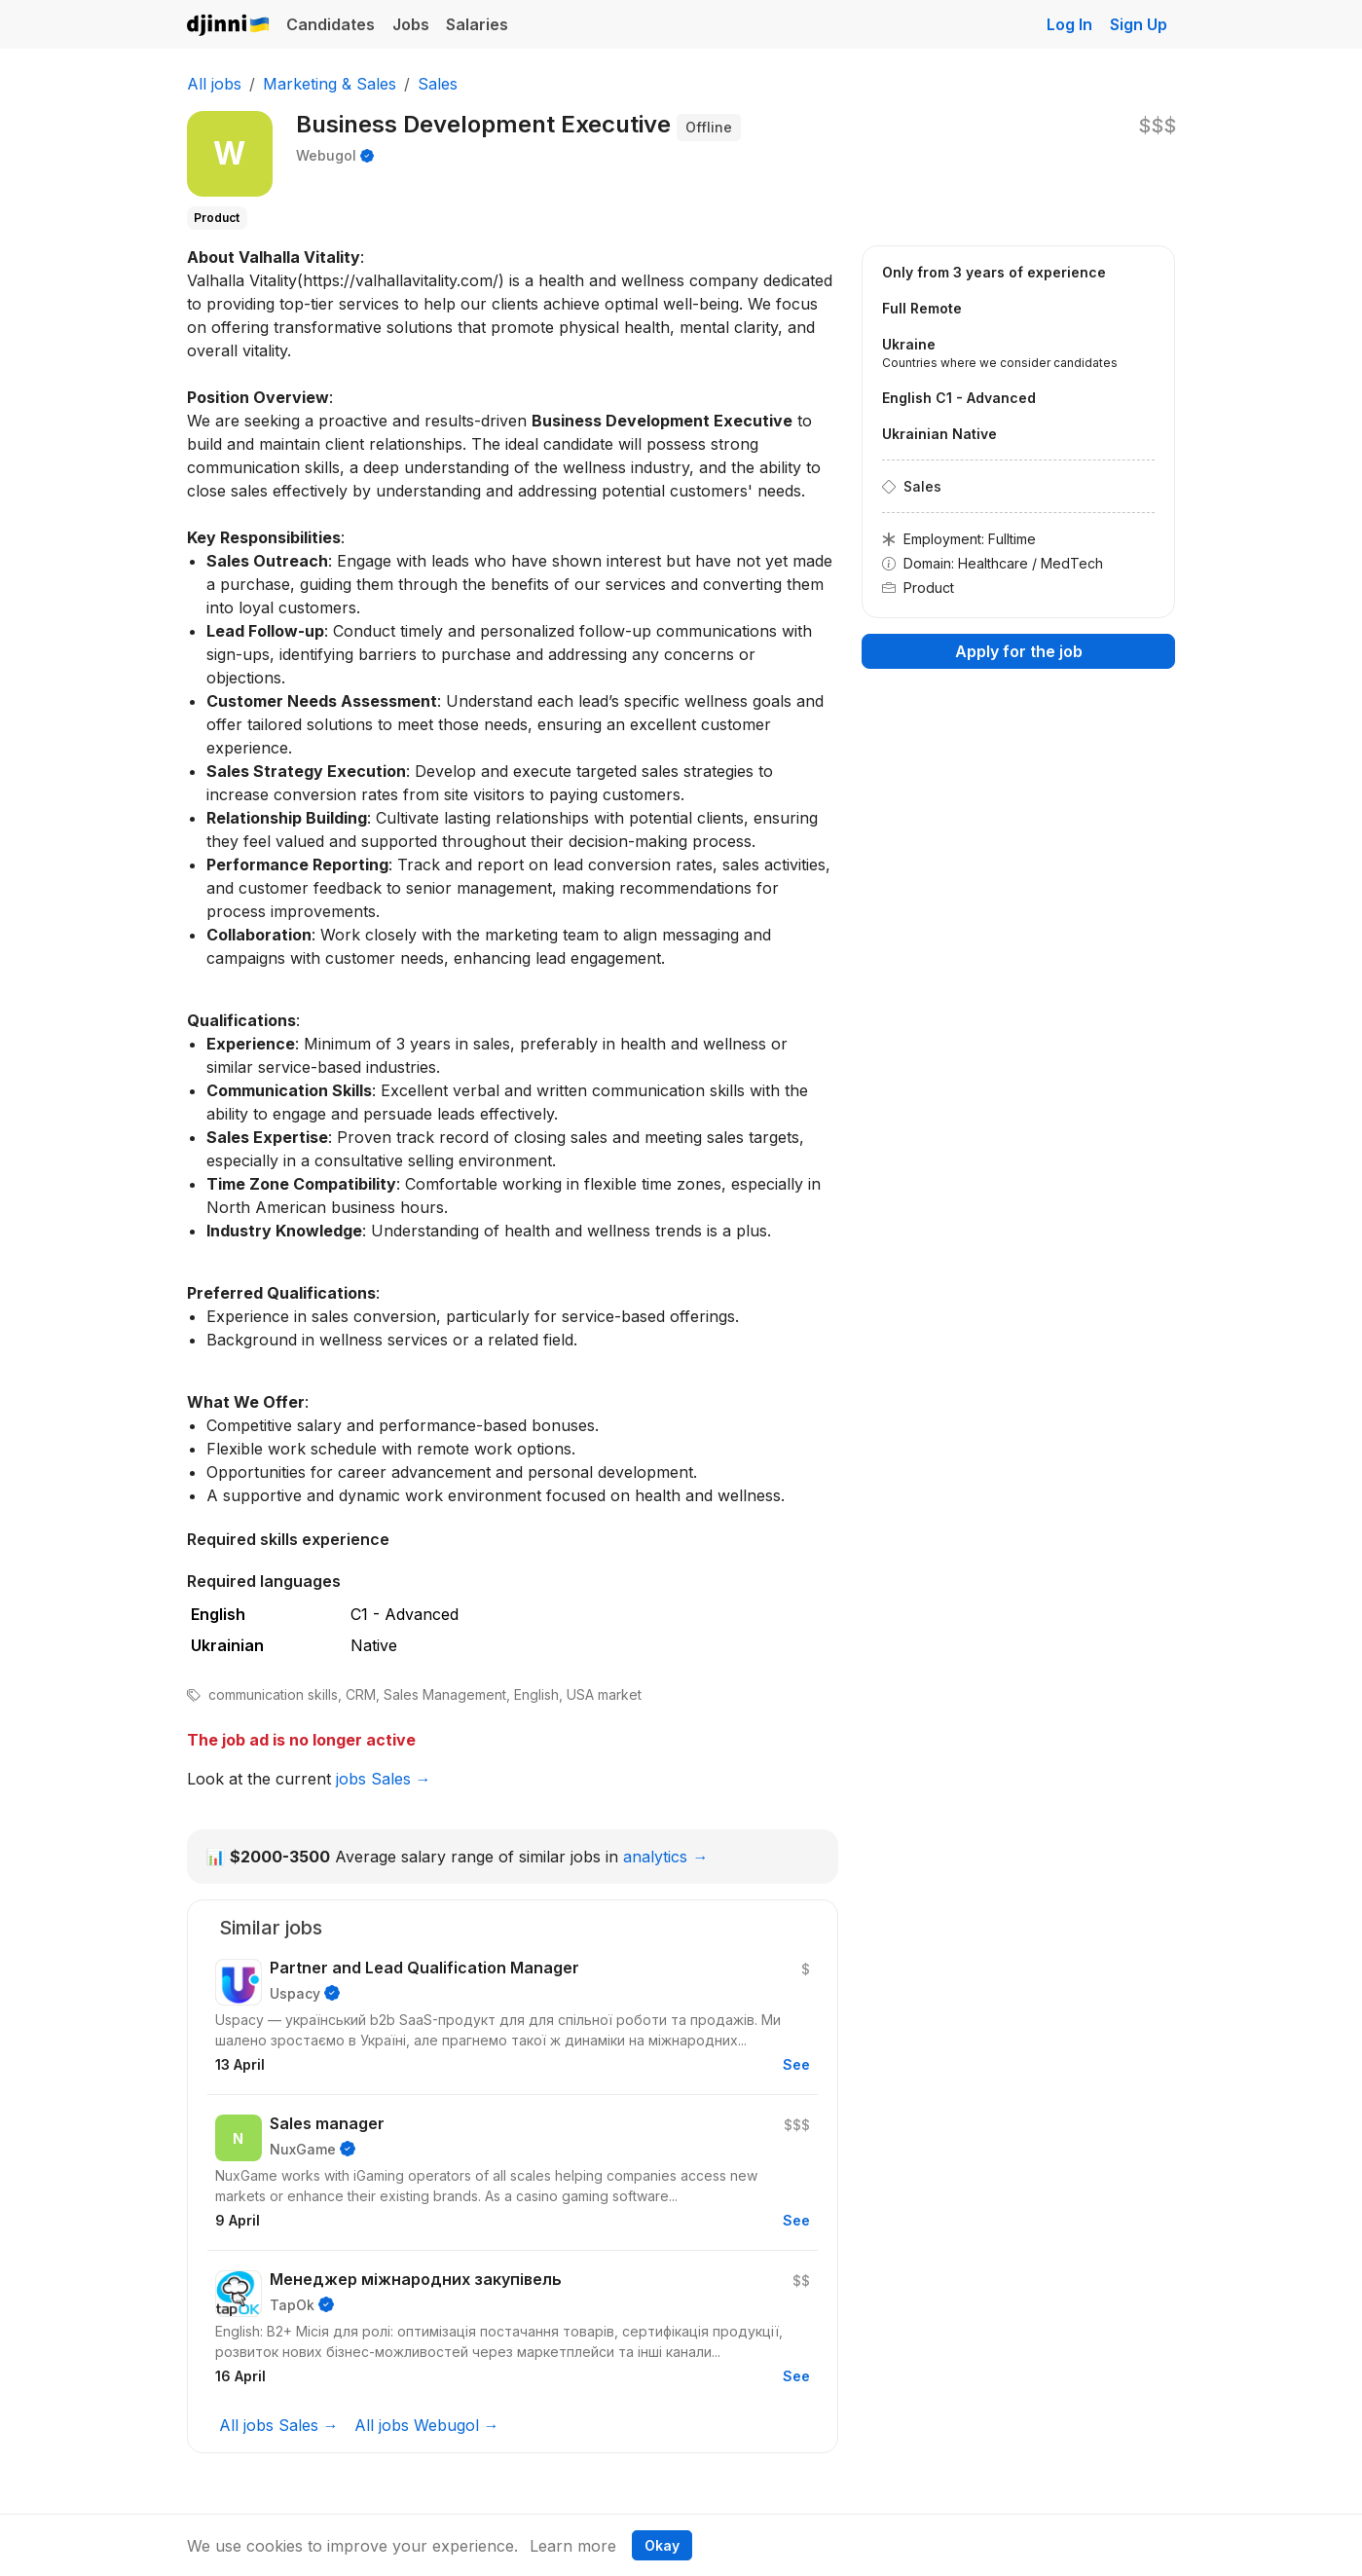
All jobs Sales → (279, 2425)
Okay (662, 2545)
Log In (1069, 24)
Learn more (573, 2546)
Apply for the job (1019, 651)
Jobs (410, 24)
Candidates (330, 24)
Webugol (326, 155)
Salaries (477, 24)
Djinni (229, 26)
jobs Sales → (383, 1778)
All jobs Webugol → (426, 2425)
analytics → (665, 1856)
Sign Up (1138, 24)
